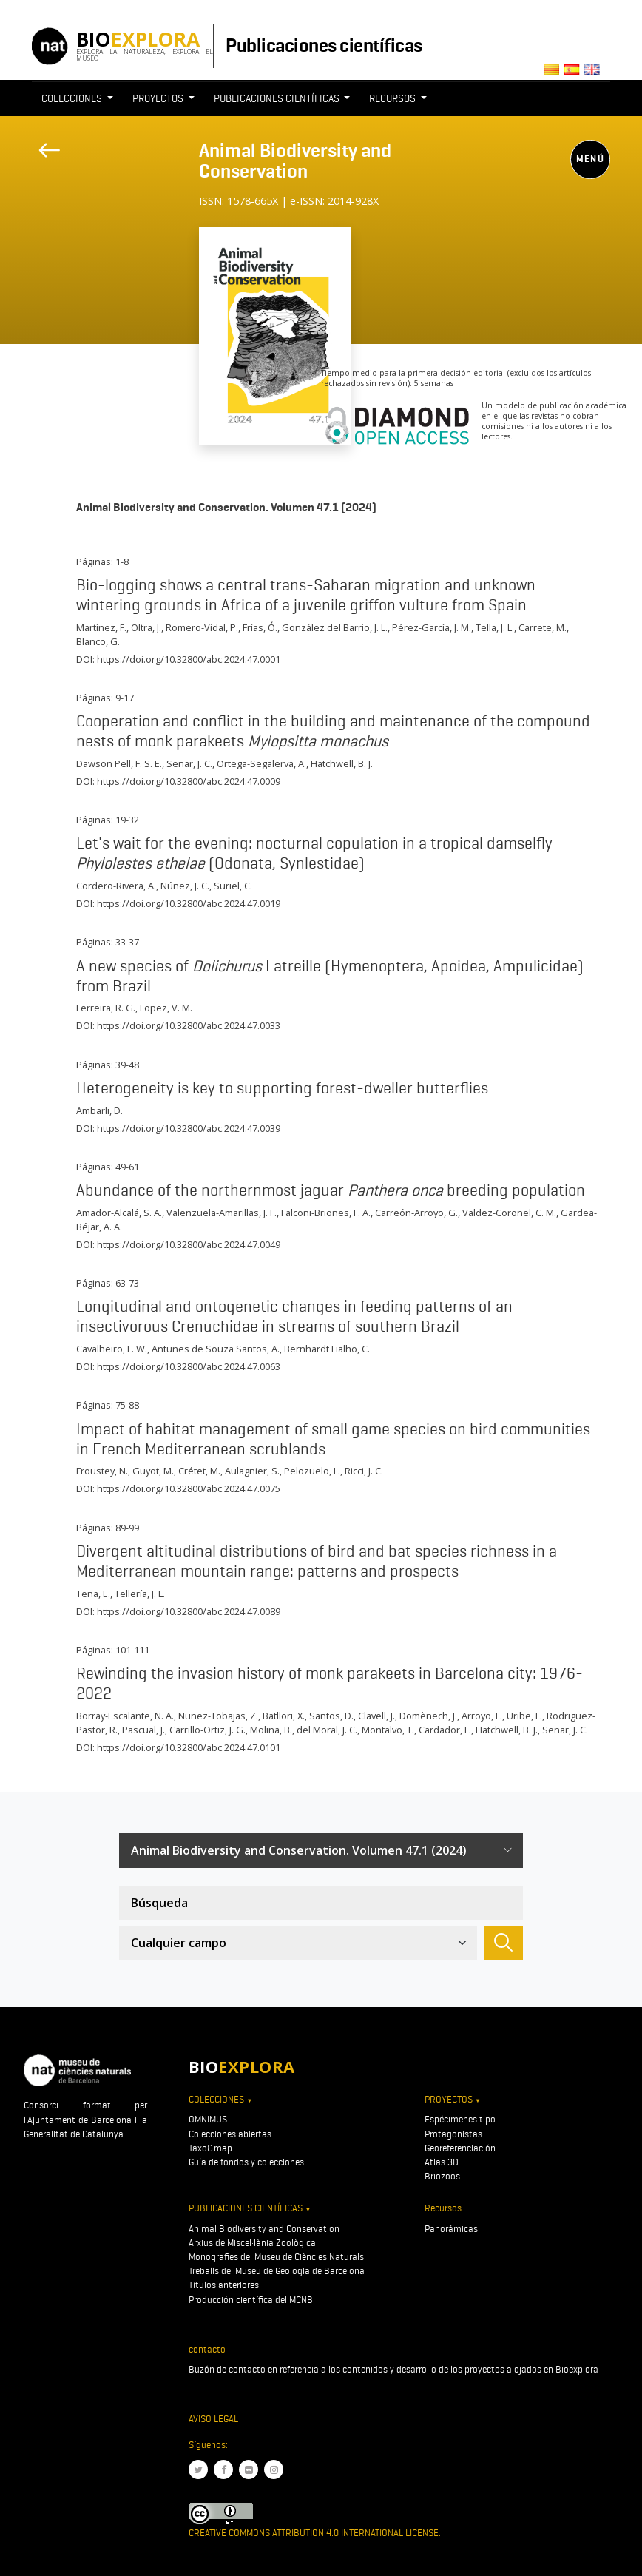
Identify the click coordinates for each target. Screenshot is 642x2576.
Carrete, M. (542, 627)
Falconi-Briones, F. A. (326, 1212)
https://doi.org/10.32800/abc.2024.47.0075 (188, 1488)
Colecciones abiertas (230, 2134)
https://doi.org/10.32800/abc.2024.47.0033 (188, 1025)
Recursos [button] (393, 98)
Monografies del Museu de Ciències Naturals (276, 2256)
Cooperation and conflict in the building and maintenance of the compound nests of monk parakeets (333, 730)
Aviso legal (213, 2418)
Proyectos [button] (159, 98)
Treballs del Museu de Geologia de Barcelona (277, 2270)
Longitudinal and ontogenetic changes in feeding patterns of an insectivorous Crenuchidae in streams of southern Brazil (294, 1315)
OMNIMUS (208, 2119)
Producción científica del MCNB (251, 2299)
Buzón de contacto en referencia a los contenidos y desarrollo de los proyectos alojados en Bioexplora (393, 2369)
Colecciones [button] (72, 98)
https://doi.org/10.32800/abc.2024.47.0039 (188, 1128)
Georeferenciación (460, 2148)
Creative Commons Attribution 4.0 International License (314, 2532)
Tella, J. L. (495, 627)
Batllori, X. (284, 1715)
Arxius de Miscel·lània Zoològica (252, 2242)
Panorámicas (451, 2228)
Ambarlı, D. (99, 1110)
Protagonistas (453, 2134)
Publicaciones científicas (324, 45)
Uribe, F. (524, 1715)
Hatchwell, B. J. (342, 763)
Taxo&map (210, 2148)
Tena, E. (93, 1593)
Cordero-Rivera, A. (116, 885)
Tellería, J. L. (140, 1593)
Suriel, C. (233, 885)
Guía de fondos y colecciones (246, 2162)
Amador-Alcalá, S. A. (119, 1212)
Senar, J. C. (189, 763)
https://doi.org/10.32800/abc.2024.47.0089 (188, 1611)
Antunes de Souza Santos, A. (216, 1348)
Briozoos (442, 2176)
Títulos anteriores (224, 2284)
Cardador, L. (445, 1729)
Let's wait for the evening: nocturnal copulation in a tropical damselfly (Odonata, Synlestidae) (314, 852)
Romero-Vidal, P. (202, 627)
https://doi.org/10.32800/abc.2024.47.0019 (188, 903)
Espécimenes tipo (460, 2119)
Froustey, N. (102, 1470)
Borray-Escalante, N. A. (125, 1715)
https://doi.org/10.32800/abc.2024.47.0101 (188, 1747)
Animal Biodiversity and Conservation (295, 160)
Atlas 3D (442, 2162)
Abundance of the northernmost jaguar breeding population (330, 1189)
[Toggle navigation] (208, 219)
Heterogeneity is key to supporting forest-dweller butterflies (282, 1087)
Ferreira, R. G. (105, 1007)
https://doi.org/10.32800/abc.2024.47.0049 (188, 1244)
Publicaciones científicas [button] (278, 98)
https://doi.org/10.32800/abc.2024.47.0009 (188, 781)
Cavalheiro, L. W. (111, 1348)
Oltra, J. (146, 627)
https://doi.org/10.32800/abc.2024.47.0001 (188, 659)
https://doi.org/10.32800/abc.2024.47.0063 (188, 1366)
